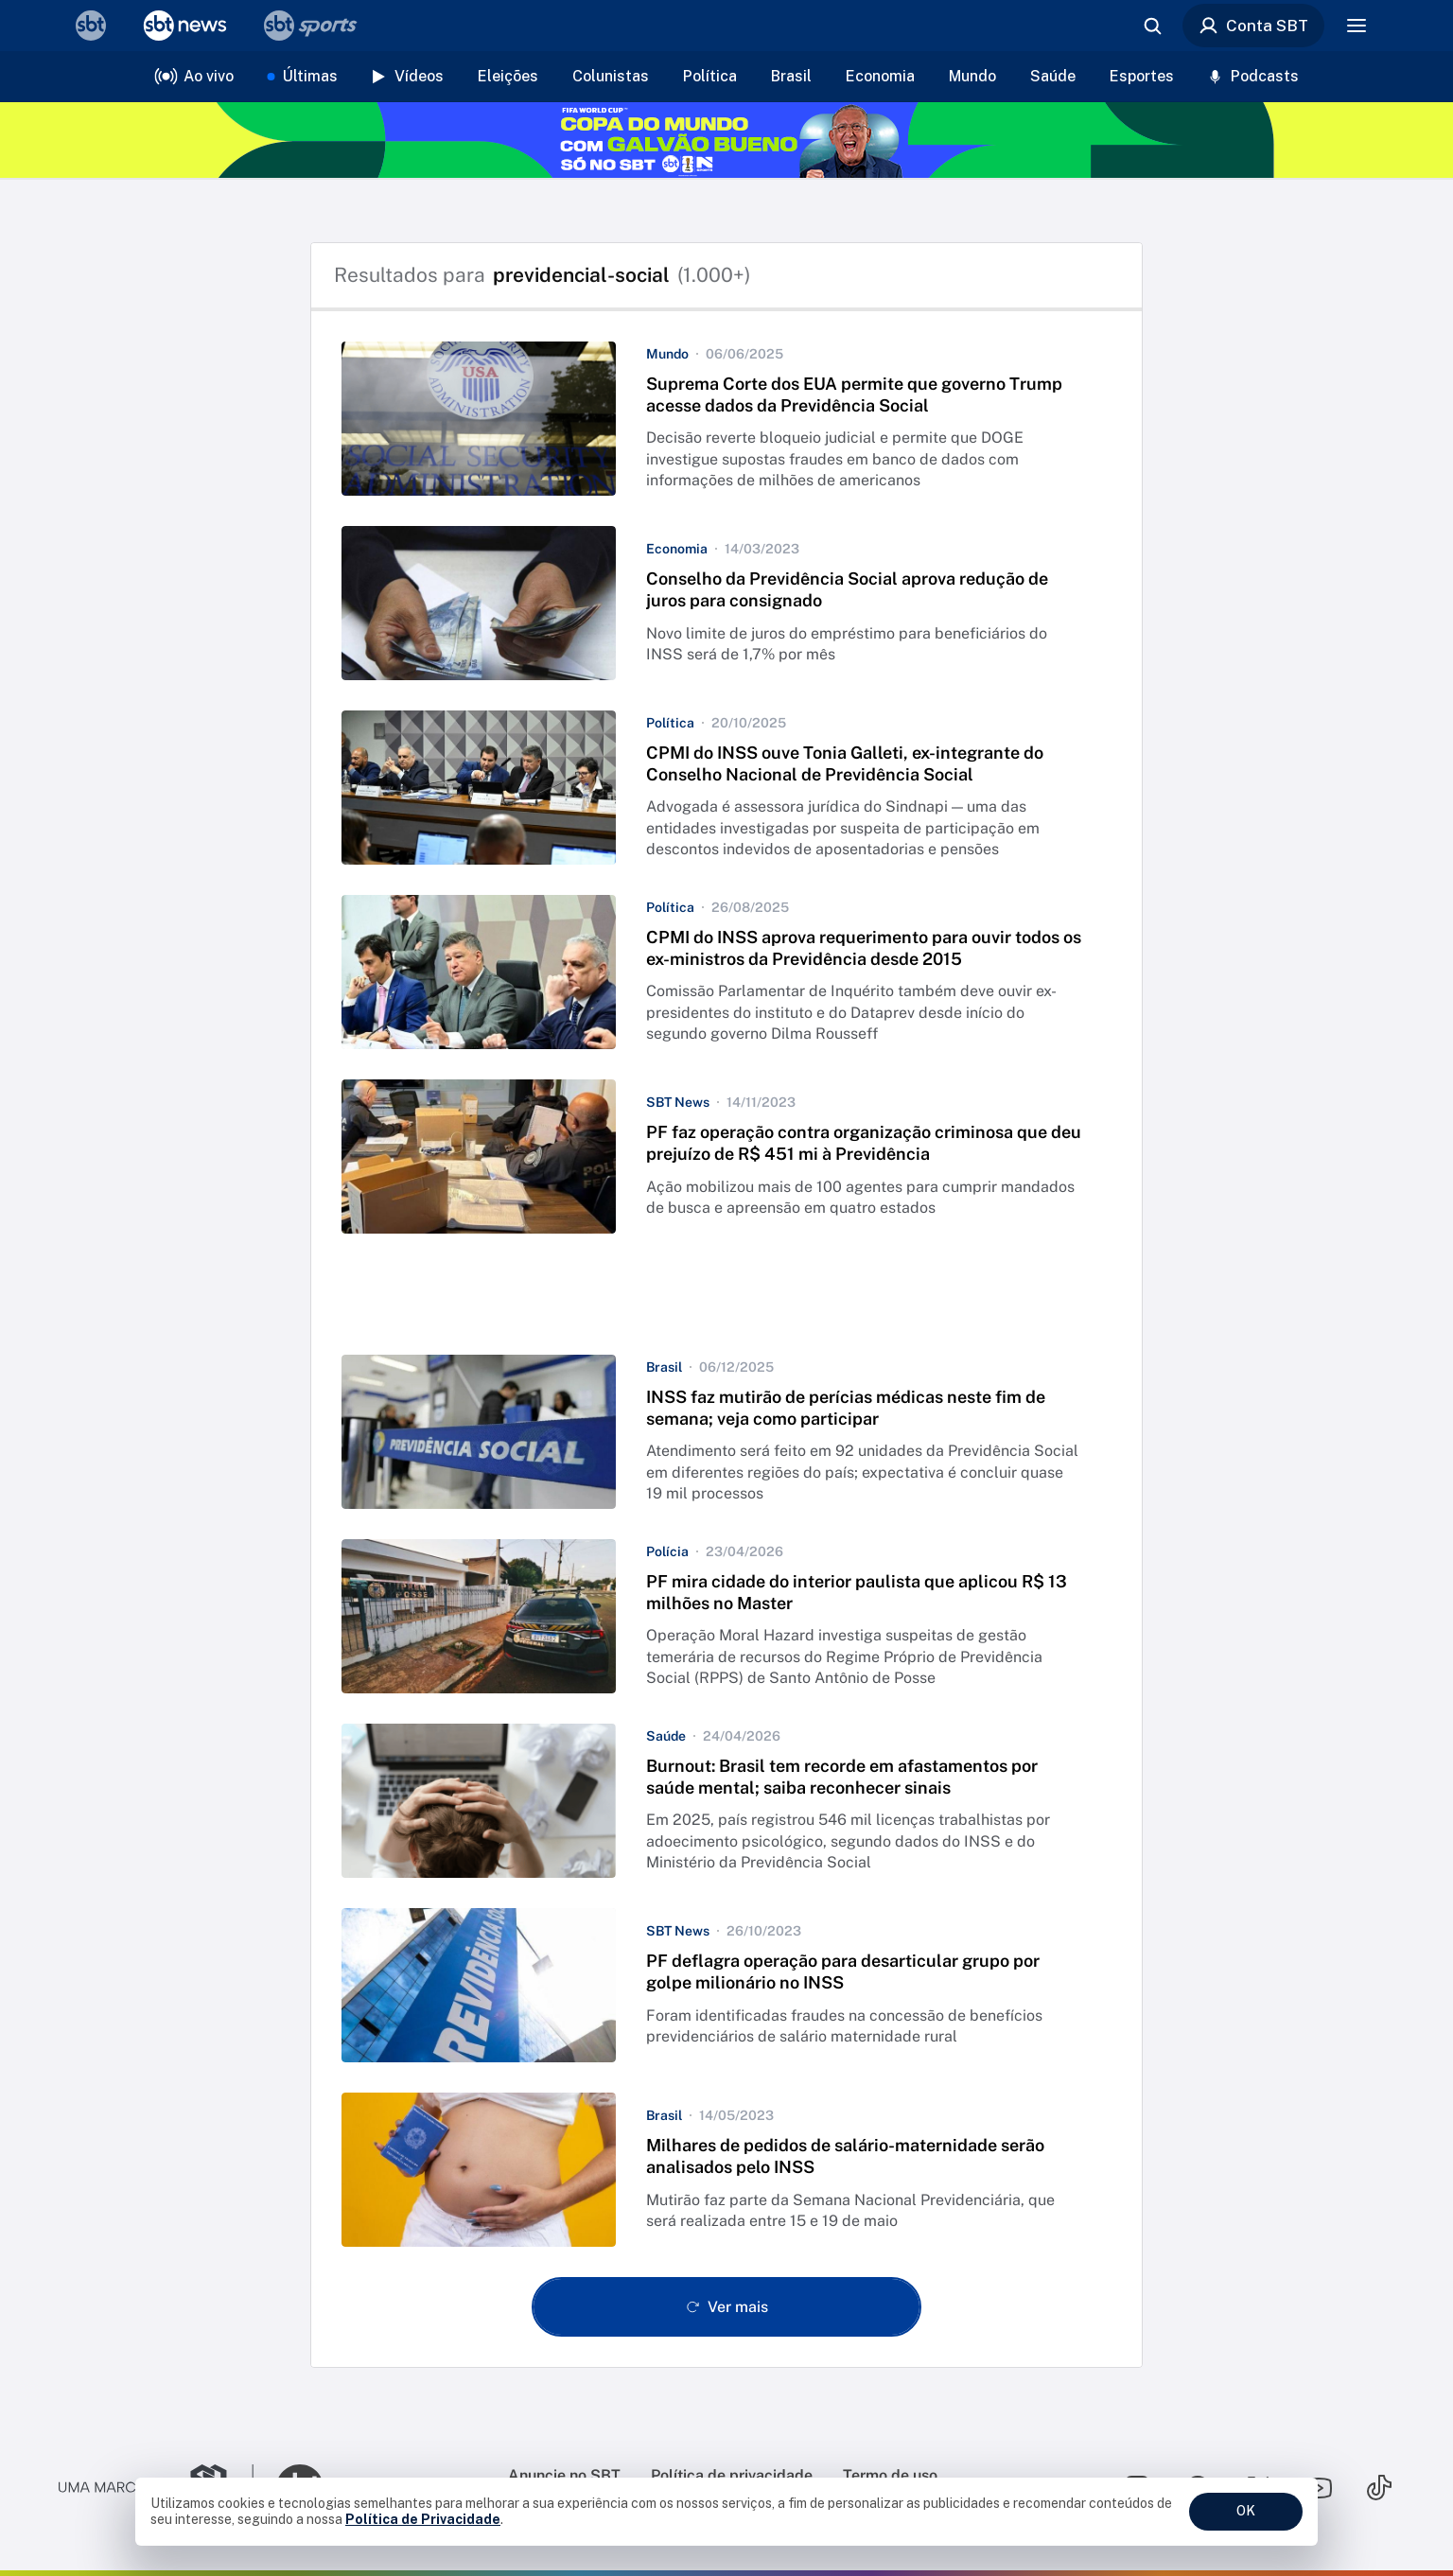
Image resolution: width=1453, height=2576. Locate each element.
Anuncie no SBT (564, 2475)
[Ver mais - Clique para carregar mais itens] (726, 2307)
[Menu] (1356, 25)
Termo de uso (890, 2475)
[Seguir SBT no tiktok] (1379, 2488)
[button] (726, 419)
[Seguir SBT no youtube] (1319, 2488)
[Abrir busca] (1152, 25)
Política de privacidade (732, 2475)
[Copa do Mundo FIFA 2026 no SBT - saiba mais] (726, 140)
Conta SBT (1253, 25)
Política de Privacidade (422, 2519)
